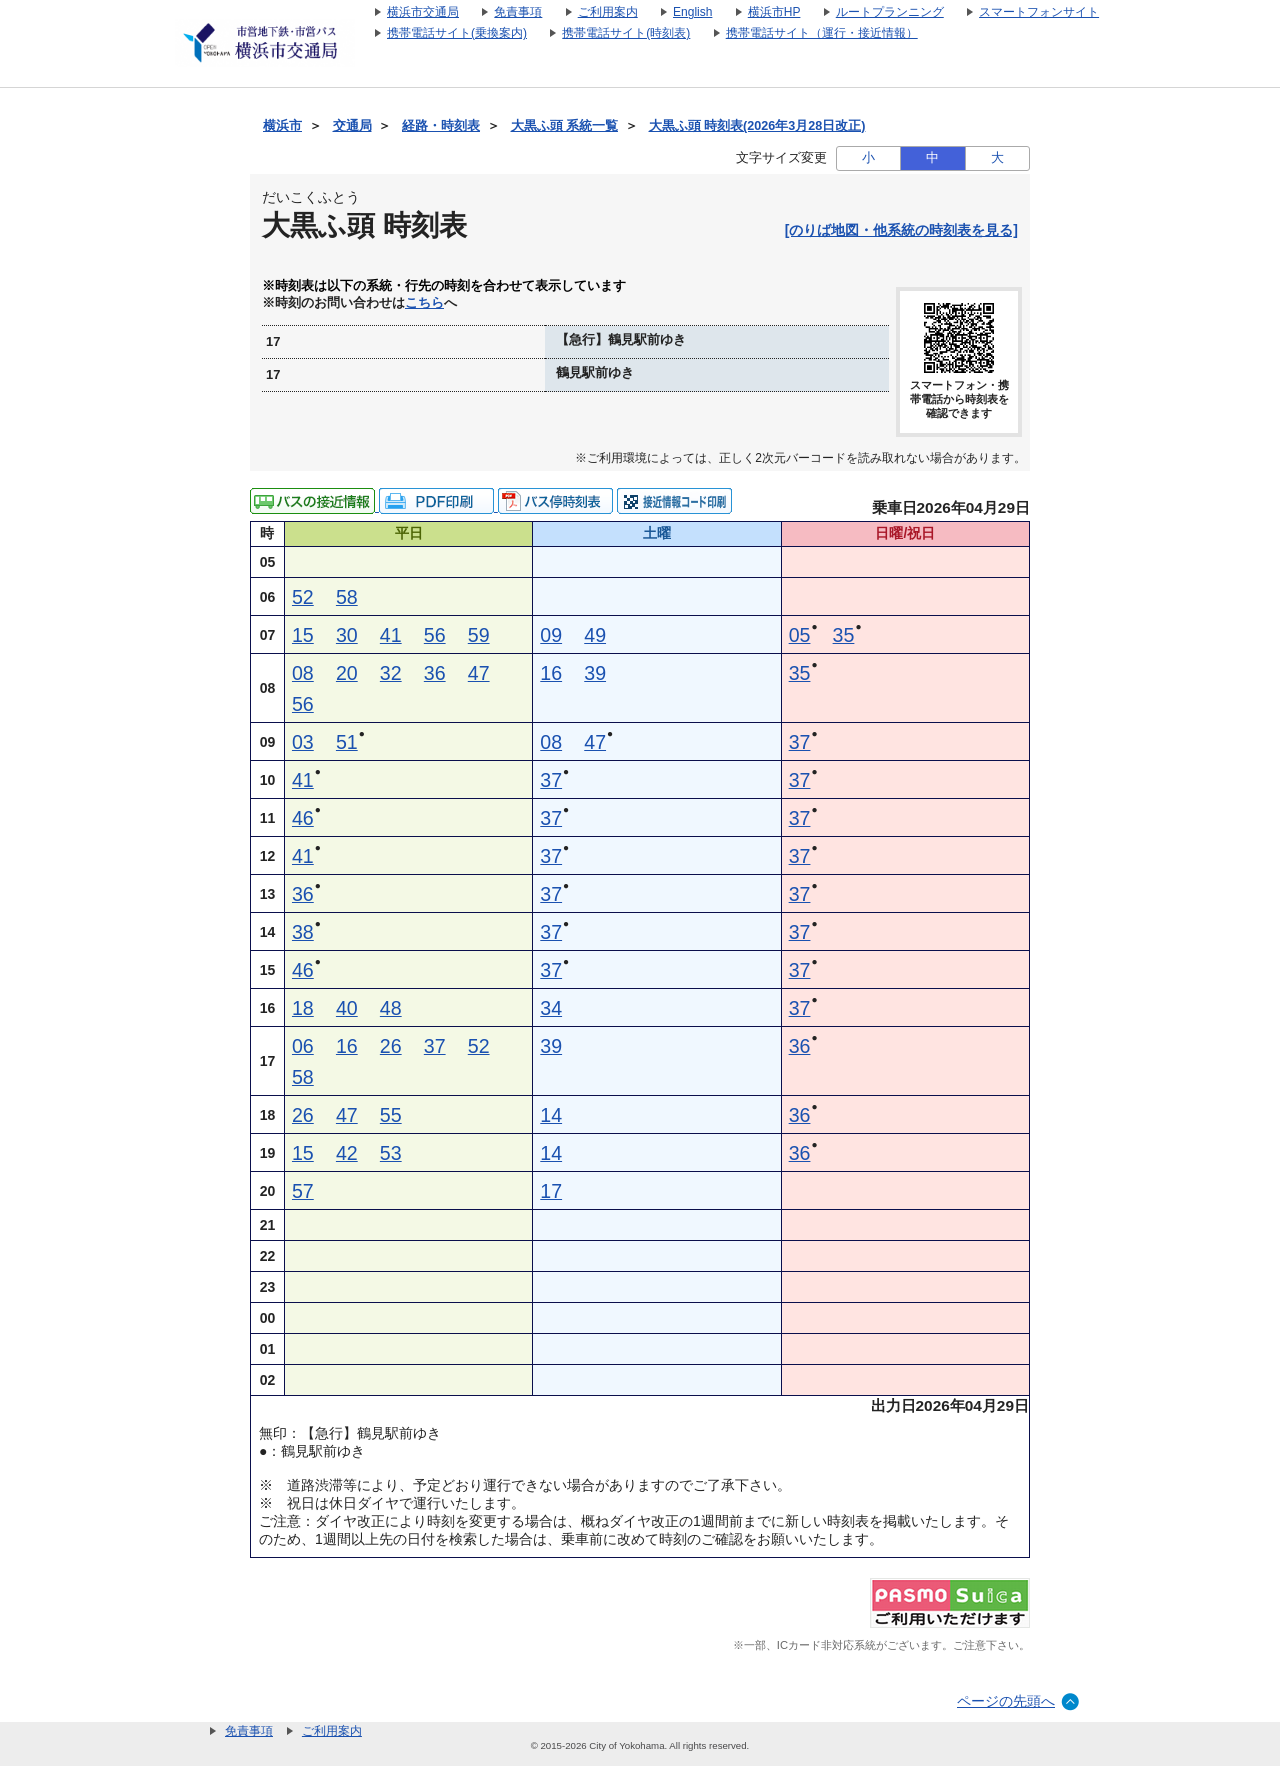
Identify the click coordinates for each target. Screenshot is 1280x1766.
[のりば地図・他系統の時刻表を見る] (901, 230)
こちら (424, 303)
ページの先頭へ (1006, 1701)
